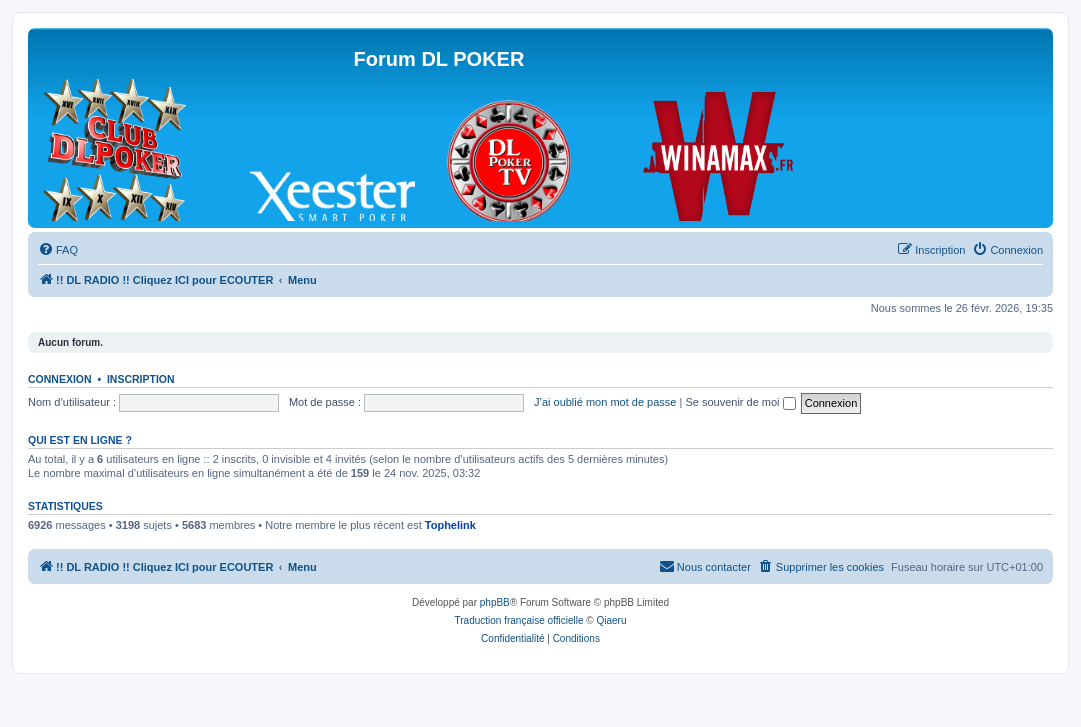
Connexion (60, 379)
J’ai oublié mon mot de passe (605, 402)
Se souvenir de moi (740, 402)
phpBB (495, 602)
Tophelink (450, 525)
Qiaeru (611, 620)
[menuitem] (58, 250)
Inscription (141, 379)
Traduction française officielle (519, 620)
